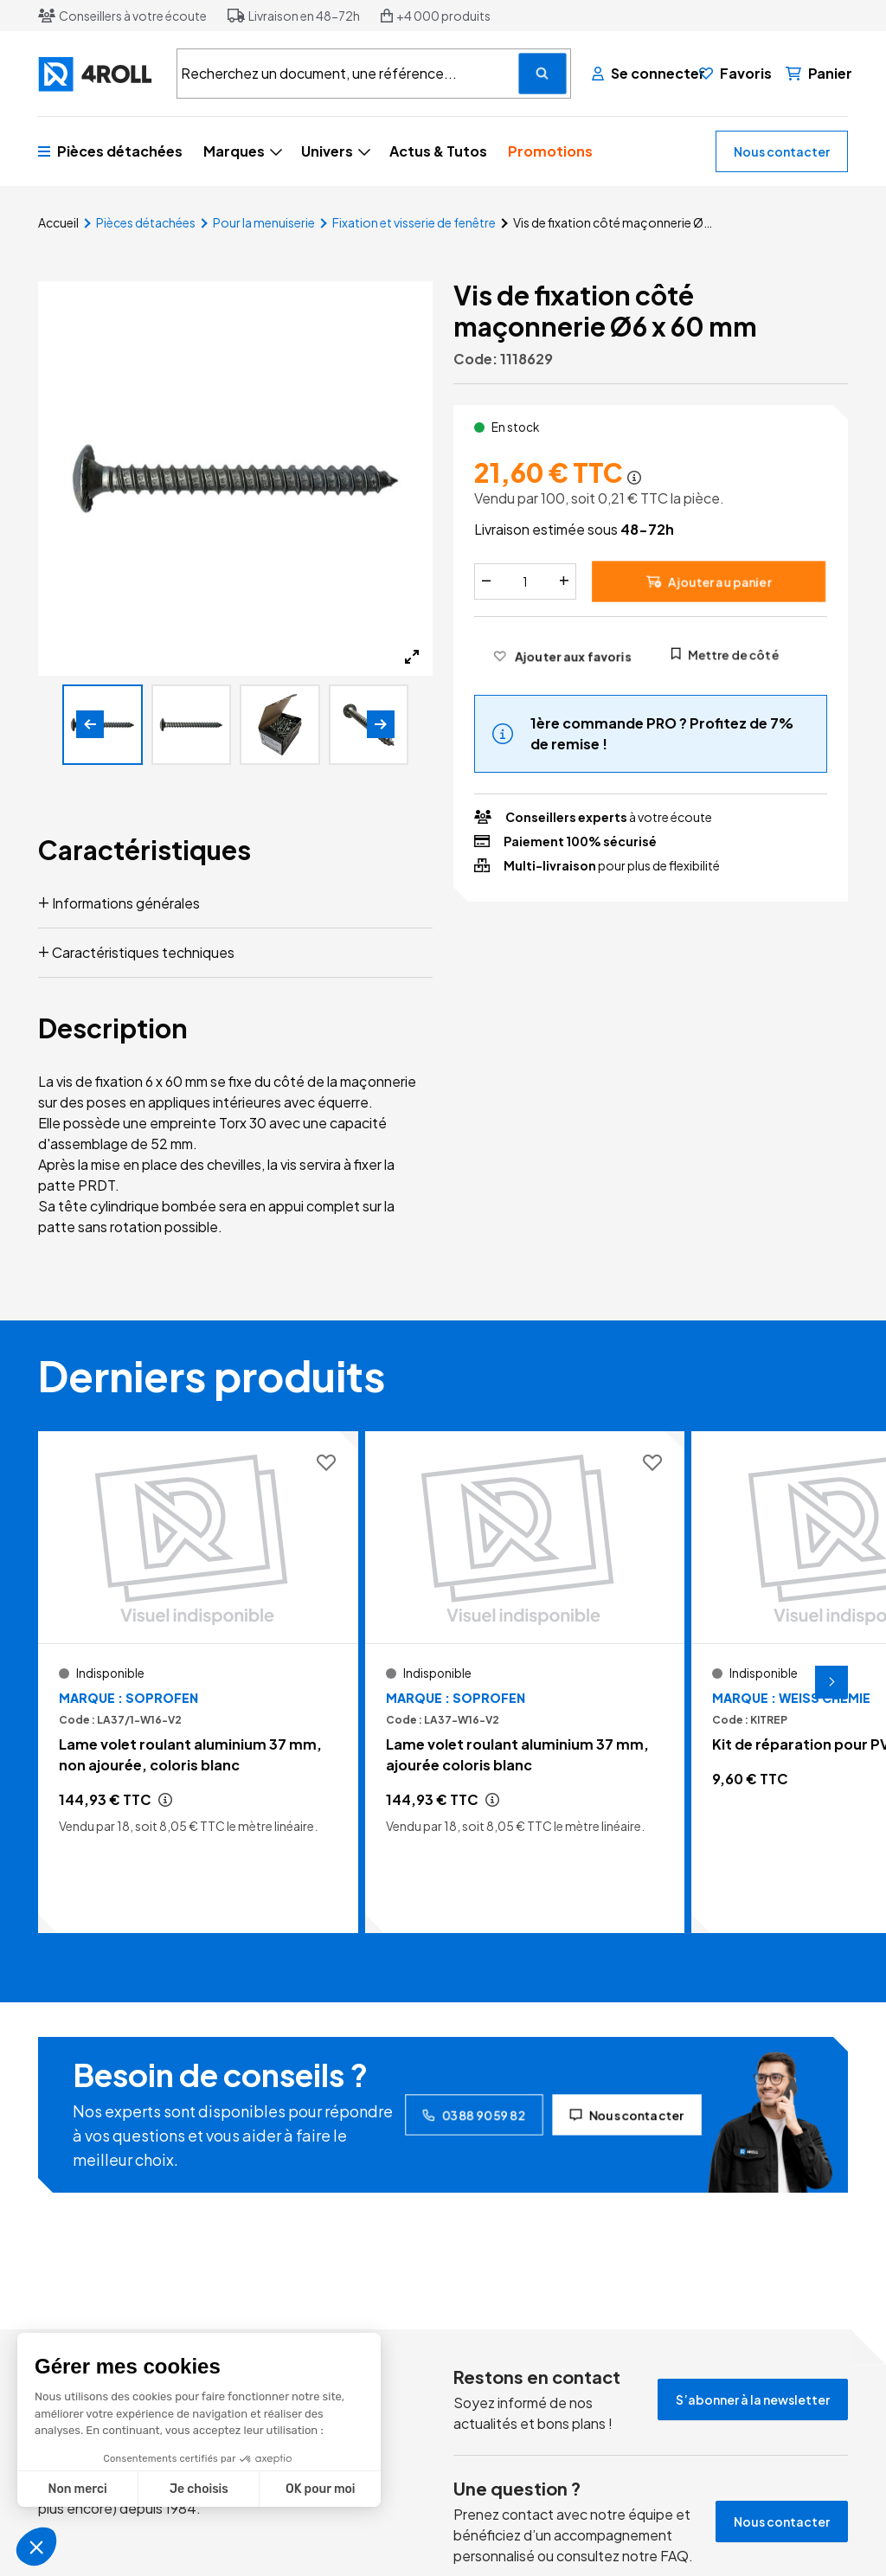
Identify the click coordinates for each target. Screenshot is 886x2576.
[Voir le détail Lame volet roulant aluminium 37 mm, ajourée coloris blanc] (525, 1682)
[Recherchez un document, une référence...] (542, 73)
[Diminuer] (486, 581)
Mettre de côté (725, 654)
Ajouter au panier (709, 581)
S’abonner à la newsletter (753, 2399)
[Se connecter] (638, 73)
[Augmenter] (564, 581)
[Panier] (819, 73)
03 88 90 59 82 (474, 2115)
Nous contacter (782, 151)
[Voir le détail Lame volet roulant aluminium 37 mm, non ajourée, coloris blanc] (198, 1682)
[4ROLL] (97, 74)
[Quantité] (525, 581)
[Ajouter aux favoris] (562, 656)
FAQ (674, 2556)
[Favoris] (735, 73)
